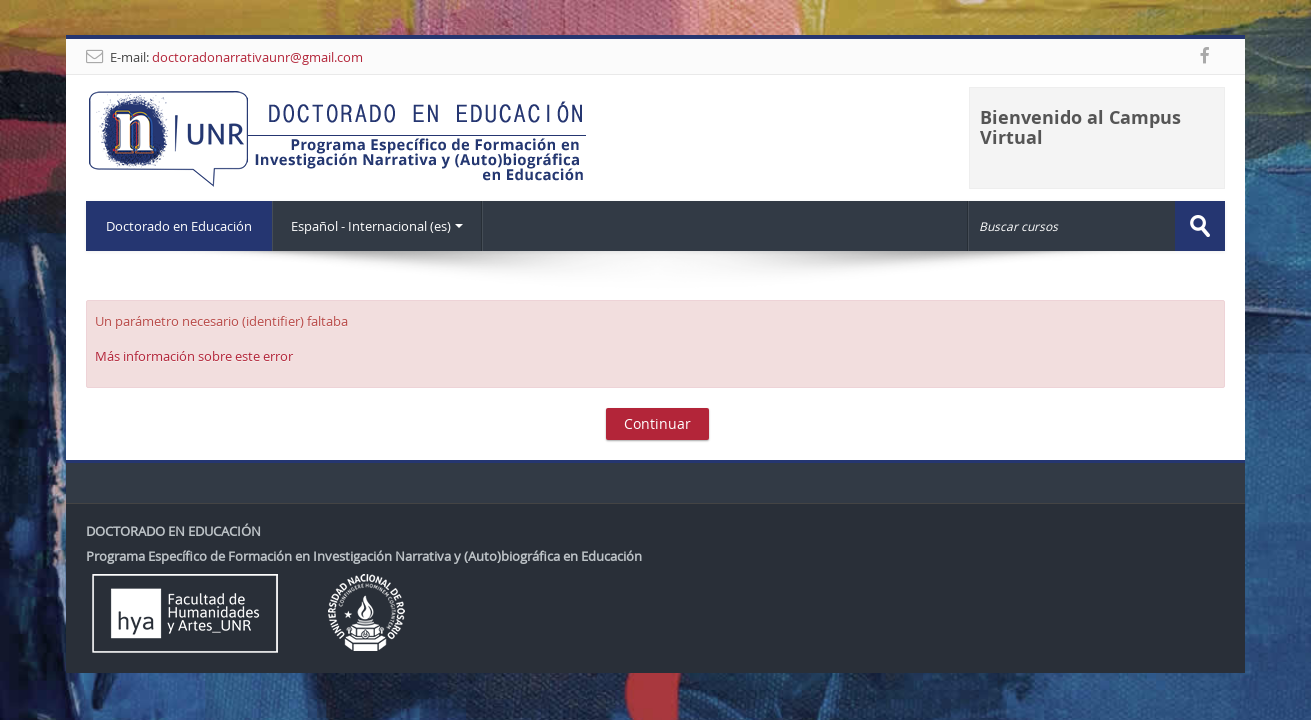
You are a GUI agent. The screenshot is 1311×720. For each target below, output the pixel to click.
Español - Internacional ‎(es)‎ (377, 226)
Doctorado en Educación (179, 226)
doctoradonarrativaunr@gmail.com (257, 57)
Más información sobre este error (194, 356)
